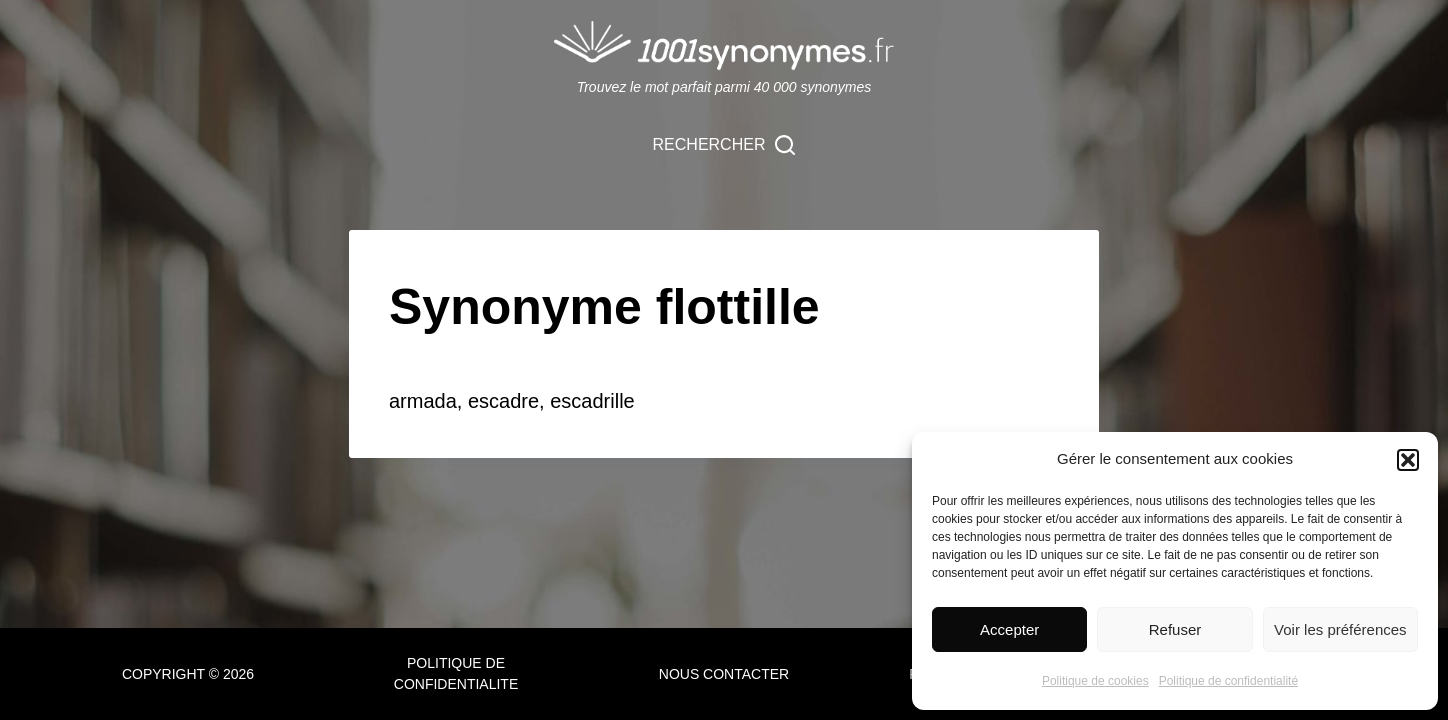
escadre (503, 401)
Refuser (1175, 629)
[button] (1408, 460)
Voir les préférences (1340, 629)
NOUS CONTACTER (724, 674)
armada (423, 401)
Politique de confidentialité (1228, 681)
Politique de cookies (1095, 681)
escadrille (592, 401)
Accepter (1009, 629)
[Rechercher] (724, 145)
